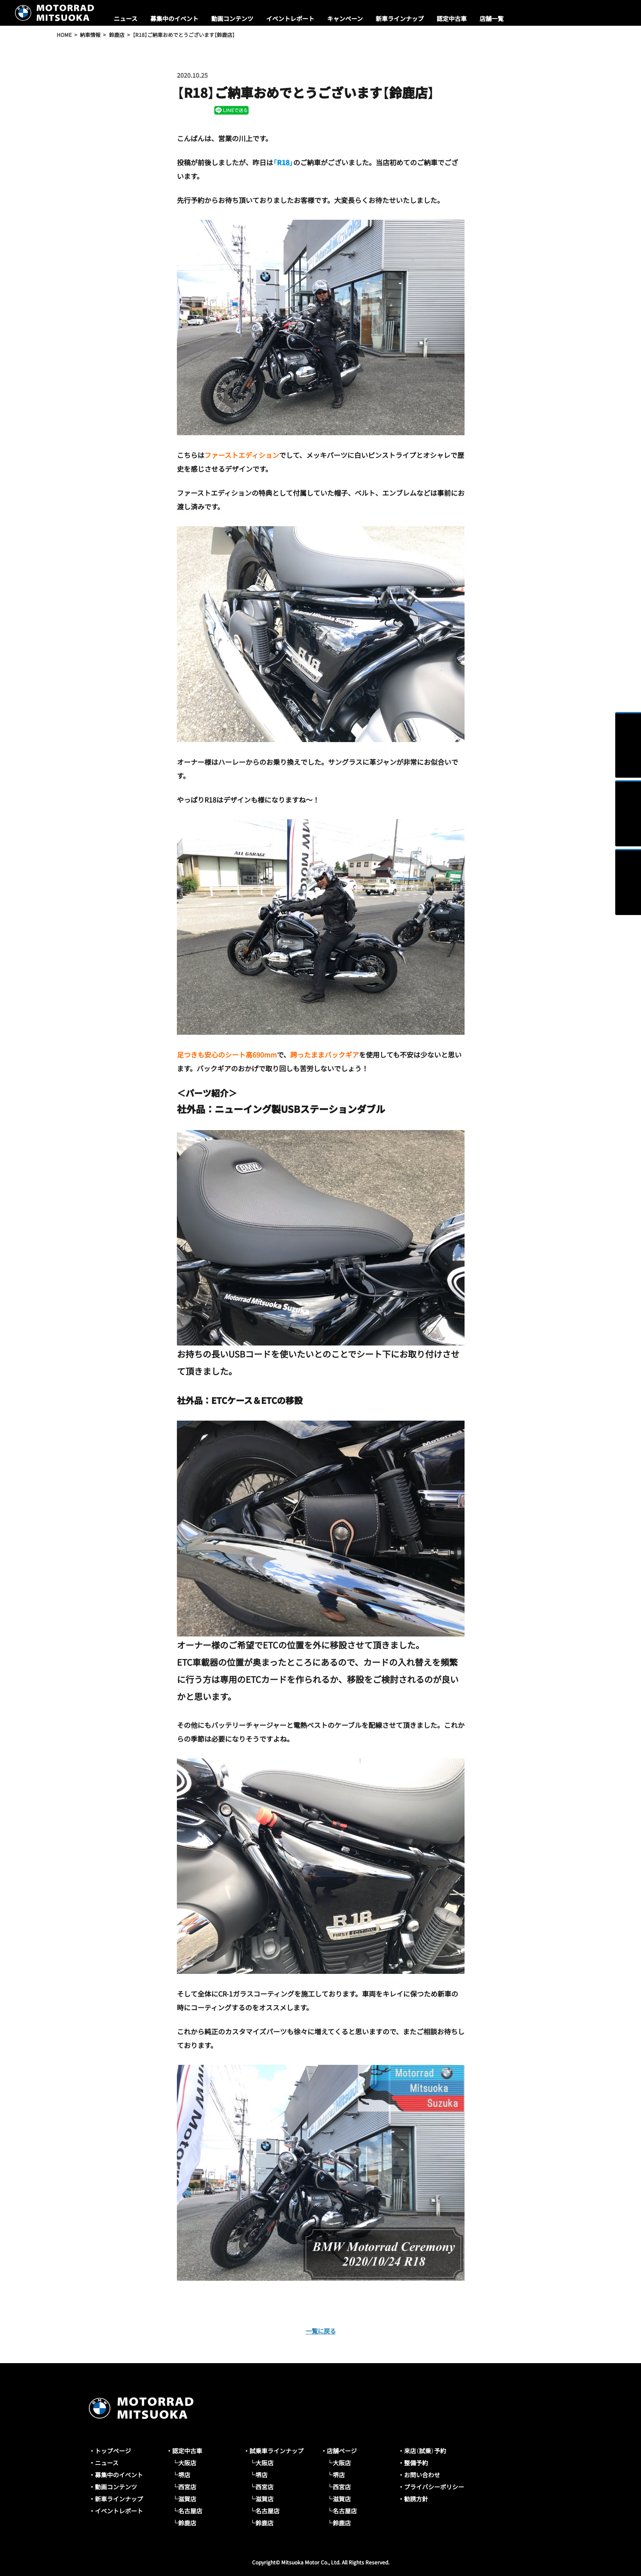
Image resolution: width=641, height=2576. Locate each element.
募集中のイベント (174, 18)
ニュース (125, 18)
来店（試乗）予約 (425, 2450)
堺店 (184, 2474)
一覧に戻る (321, 2330)
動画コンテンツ (232, 18)
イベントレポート (290, 18)
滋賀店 (187, 2498)
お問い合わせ (422, 2474)
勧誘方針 (416, 2498)
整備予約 (416, 2462)
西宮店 (187, 2486)
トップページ (113, 2450)
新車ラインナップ (400, 18)
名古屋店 (190, 2510)
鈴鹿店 (187, 2522)
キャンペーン (345, 18)
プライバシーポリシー (434, 2486)
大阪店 (187, 2462)
